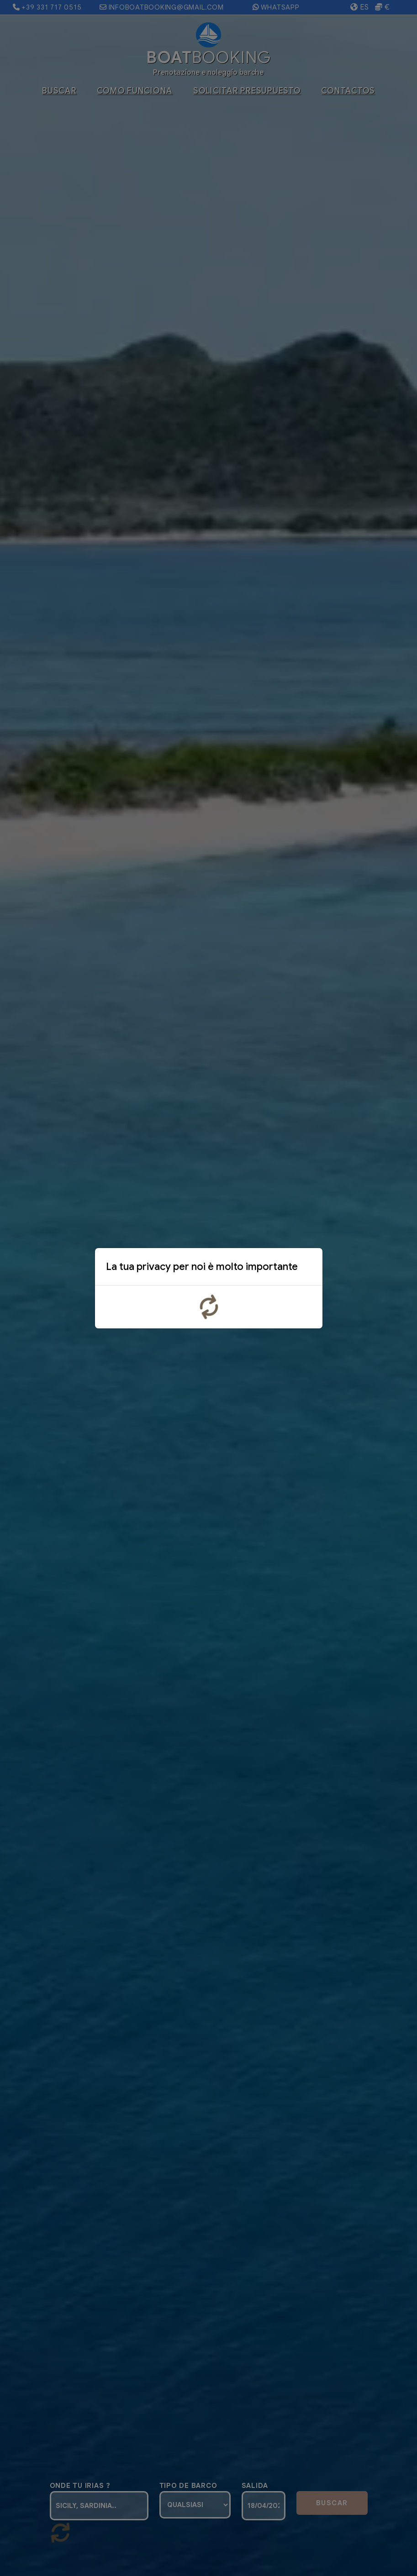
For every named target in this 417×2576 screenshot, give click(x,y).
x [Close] (308, 1268)
